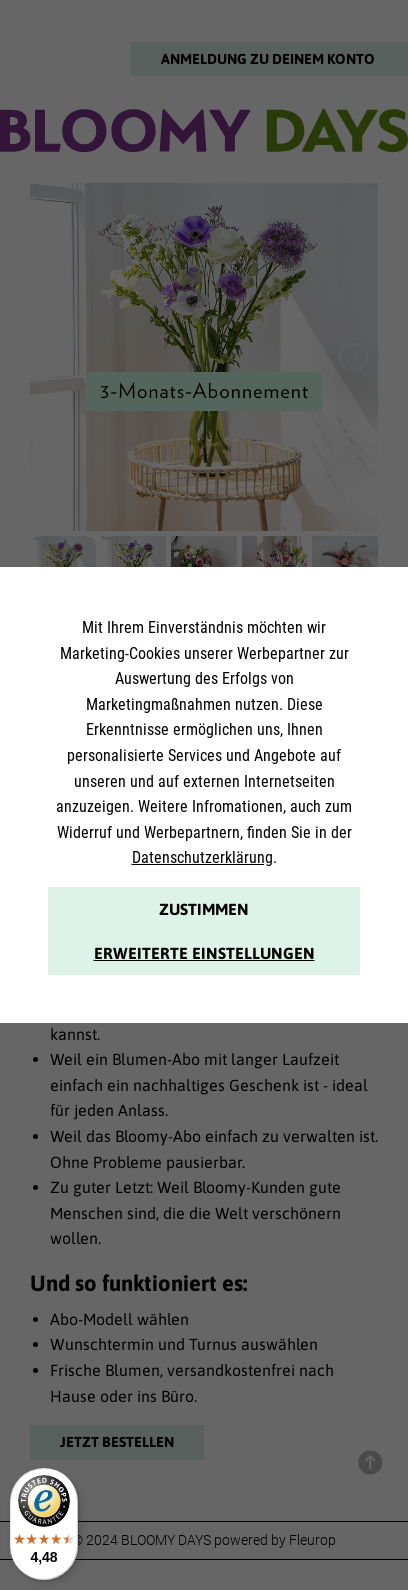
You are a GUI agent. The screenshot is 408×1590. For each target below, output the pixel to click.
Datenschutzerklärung (202, 857)
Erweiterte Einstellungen (204, 953)
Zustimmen (204, 909)
